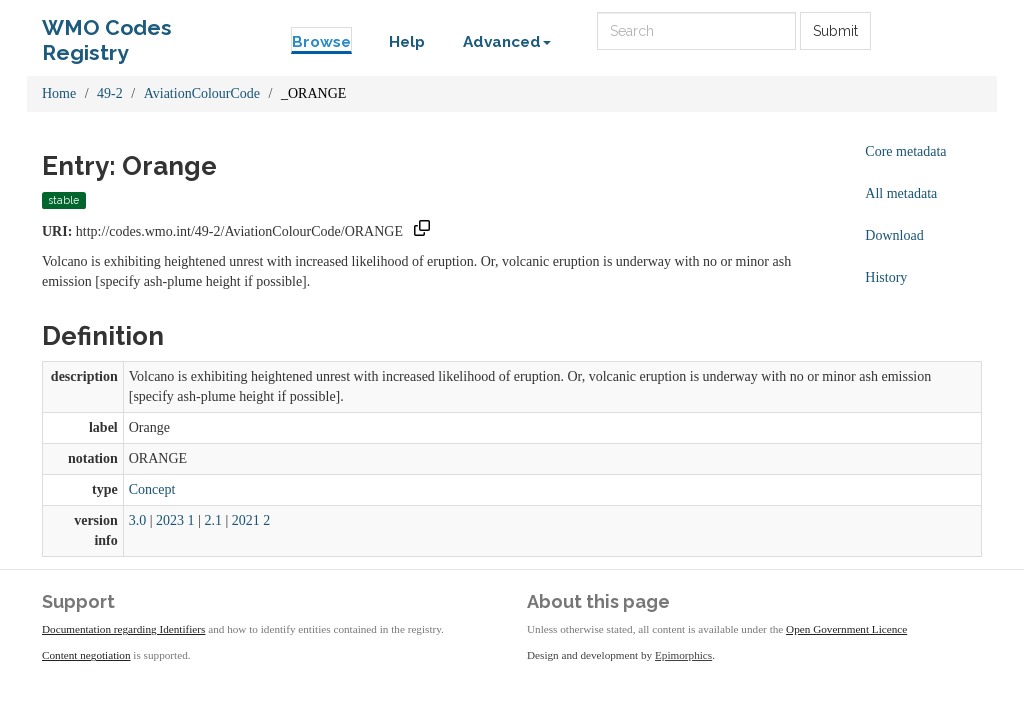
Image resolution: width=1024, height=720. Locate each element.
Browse (321, 42)
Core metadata (905, 151)
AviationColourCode (202, 93)
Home (59, 93)
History (886, 277)
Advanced (507, 42)
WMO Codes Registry (107, 32)
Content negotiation (86, 655)
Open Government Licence (846, 629)
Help (407, 42)
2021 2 (251, 520)
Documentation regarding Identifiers (123, 629)
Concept (152, 489)
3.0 (138, 520)
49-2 (110, 93)
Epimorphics (683, 655)
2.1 (213, 520)
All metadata (901, 193)
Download (894, 235)
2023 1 (175, 520)
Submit (835, 31)
